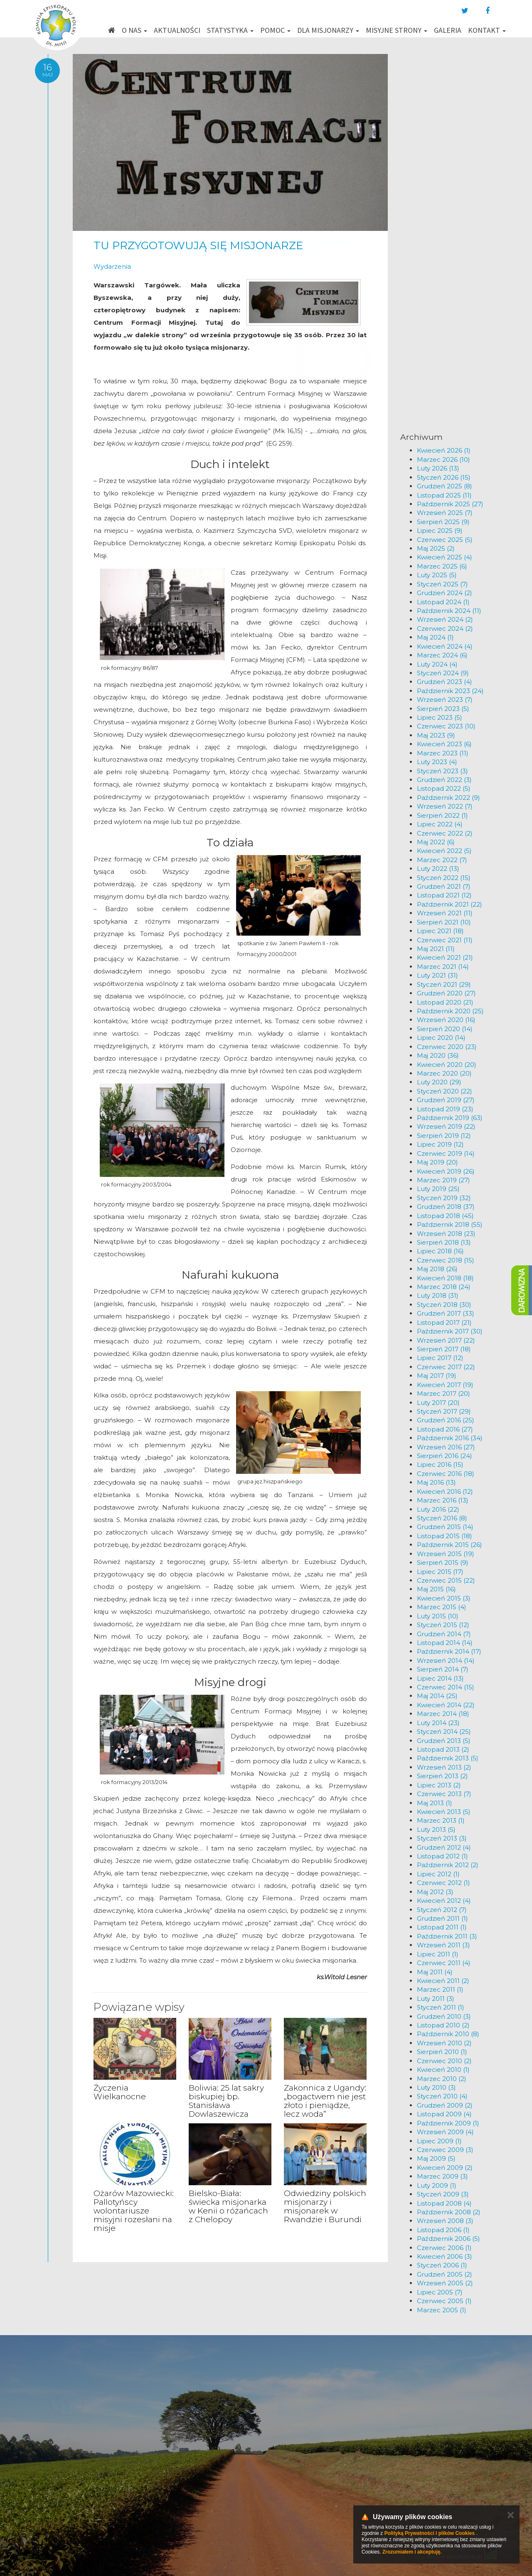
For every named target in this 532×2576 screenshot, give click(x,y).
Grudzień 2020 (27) (446, 993)
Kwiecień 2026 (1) (443, 450)
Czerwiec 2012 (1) (443, 1883)
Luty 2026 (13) (438, 468)
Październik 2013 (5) (447, 1758)
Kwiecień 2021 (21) (445, 957)
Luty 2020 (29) (439, 1082)
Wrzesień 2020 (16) (446, 1020)
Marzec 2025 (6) (442, 566)
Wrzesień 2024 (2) (445, 619)
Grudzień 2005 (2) (444, 2274)
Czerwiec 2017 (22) (446, 1367)
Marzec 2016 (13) (442, 1500)
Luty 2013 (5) (436, 1829)
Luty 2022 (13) (438, 869)
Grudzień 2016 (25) (445, 1420)
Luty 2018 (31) (437, 1295)
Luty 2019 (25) (438, 1189)
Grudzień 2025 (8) (444, 486)
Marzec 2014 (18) (443, 1714)
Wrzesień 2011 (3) (443, 1945)
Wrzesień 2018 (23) (446, 1234)
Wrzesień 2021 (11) (445, 913)
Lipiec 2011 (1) (437, 1954)
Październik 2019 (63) (450, 1118)
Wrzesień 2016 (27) (446, 1447)
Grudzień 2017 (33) (445, 1313)
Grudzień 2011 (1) (442, 1918)
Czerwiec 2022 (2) (445, 833)
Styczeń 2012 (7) (442, 1910)
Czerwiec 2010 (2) (444, 2061)
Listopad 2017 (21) (444, 1322)
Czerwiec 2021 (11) (445, 940)
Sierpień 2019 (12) (444, 1136)
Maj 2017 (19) (436, 1376)
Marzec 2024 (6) (442, 655)
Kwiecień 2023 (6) (444, 744)
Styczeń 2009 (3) (443, 2194)
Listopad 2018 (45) (445, 1216)
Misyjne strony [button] (396, 30)
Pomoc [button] (275, 30)
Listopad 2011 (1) (442, 1927)
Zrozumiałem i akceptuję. (412, 2552)
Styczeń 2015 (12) (443, 1625)
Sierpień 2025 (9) (443, 522)
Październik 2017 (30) (450, 1331)
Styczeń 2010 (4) (442, 2096)
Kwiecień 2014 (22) (446, 1705)
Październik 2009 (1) (448, 2123)
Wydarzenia (112, 266)
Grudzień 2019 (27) (446, 1100)
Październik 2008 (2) (448, 2212)
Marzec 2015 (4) (441, 1607)
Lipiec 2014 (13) (440, 1678)
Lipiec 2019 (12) (440, 1144)
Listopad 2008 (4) (444, 2203)
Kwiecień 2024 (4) (445, 646)
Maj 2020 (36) (438, 1055)
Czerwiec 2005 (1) (444, 2301)
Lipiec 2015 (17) (440, 1572)
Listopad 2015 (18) (444, 1536)
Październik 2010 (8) (448, 2034)
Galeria (447, 30)
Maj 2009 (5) (436, 2158)
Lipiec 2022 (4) (440, 824)
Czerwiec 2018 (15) (445, 1260)
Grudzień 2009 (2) (445, 2105)
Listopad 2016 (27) (445, 1429)
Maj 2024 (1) (435, 637)
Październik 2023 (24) (450, 691)
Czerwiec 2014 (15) (445, 1687)
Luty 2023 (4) (437, 762)
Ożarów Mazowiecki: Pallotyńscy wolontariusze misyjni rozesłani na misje (134, 2211)
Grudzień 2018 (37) (446, 1207)
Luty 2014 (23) (438, 1723)
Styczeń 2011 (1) (440, 2007)
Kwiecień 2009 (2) (445, 2168)
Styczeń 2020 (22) (444, 1091)
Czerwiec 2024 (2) (445, 628)
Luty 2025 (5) (437, 575)
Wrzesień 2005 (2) (445, 2283)
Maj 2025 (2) (436, 548)
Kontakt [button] (487, 30)
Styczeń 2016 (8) (442, 1518)
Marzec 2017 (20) (443, 1393)
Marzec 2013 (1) (441, 1820)
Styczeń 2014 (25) (444, 1731)
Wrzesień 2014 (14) (446, 1660)
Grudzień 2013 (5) (443, 1741)
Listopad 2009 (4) (444, 2114)
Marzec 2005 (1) (441, 2310)
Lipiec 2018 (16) (440, 1251)
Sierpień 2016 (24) (444, 1456)
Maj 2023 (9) (436, 735)
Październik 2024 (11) (449, 611)
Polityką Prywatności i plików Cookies (429, 2533)
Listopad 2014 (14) (445, 1643)
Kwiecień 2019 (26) (446, 1171)
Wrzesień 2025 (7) (445, 513)
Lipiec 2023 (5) (439, 717)
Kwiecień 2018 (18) (445, 1278)
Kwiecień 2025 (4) (444, 557)
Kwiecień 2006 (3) (444, 2256)
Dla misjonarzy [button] (328, 30)
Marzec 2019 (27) (443, 1180)
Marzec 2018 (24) (443, 1287)
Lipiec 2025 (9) (440, 530)
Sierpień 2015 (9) (442, 1562)
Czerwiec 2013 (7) (444, 1794)
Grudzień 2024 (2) (444, 593)
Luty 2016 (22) (438, 1509)
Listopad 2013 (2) (443, 1749)
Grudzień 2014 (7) (444, 1634)
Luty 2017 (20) (438, 1403)
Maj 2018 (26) (437, 1269)
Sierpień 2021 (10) (444, 922)
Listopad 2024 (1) (443, 602)
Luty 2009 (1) (436, 2185)
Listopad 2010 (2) (443, 2025)
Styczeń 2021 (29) (444, 984)
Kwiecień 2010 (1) (443, 2070)
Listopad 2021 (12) (444, 895)
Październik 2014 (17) (449, 1651)
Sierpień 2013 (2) (442, 1776)
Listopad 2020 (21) (445, 1002)
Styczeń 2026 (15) (443, 477)
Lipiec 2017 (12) (440, 1358)
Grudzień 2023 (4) (444, 682)
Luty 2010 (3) (436, 2087)
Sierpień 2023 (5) (443, 709)
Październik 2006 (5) (448, 2239)
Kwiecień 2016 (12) (445, 1491)
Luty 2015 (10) (437, 1616)
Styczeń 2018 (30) (444, 1305)
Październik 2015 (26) (449, 1545)
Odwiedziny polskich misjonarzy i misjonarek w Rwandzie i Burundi (325, 2206)
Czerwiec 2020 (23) (447, 1047)
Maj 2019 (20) (437, 1162)
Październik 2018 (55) (450, 1224)
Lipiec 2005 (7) (440, 2292)
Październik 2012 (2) (447, 1865)
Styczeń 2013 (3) (442, 1838)
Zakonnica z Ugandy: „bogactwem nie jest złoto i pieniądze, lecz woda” (325, 2101)
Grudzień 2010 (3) (444, 2016)
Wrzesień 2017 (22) (446, 1340)
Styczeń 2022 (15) (443, 878)
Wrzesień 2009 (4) (445, 2132)
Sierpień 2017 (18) (444, 1349)
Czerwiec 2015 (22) (446, 1580)
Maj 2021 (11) (436, 949)
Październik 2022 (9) (448, 797)
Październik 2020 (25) (450, 1011)
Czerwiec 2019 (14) (446, 1153)
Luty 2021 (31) (437, 975)
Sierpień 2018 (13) (444, 1242)
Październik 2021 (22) (449, 904)
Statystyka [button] (230, 30)
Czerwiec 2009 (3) (445, 2150)
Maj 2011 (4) (435, 1972)
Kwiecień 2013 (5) (443, 1812)
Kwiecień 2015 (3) (443, 1598)
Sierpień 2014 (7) (442, 1669)
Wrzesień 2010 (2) (444, 2043)
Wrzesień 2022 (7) (445, 806)
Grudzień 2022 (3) (444, 780)
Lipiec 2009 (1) (439, 2141)
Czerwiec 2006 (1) (444, 2248)
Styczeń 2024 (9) (443, 673)
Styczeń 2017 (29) (444, 1411)
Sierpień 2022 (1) (442, 815)
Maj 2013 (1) (434, 1803)
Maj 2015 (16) (436, 1589)
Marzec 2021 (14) (443, 967)
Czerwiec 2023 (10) (446, 726)
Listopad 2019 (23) (445, 1109)
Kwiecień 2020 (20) (446, 1065)
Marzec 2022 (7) (442, 860)
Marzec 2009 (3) (442, 2176)
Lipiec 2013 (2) (439, 1785)
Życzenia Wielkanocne (120, 2092)
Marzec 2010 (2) (441, 2079)
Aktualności (177, 30)
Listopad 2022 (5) (443, 788)
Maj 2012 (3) (435, 1892)
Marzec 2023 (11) (442, 753)
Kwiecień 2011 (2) (443, 1981)
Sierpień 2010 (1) (442, 2052)
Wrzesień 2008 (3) (445, 2221)
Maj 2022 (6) (436, 842)
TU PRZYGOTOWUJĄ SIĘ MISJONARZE (198, 245)
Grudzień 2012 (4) (444, 1847)
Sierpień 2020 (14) (445, 1029)
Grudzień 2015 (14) (445, 1527)
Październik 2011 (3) (447, 1936)
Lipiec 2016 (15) (440, 1464)
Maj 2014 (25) (437, 1696)
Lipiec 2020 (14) (441, 1038)
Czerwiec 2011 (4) (443, 1963)
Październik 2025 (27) (450, 504)
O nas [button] (134, 30)
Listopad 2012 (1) (442, 1856)
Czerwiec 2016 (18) (445, 1474)
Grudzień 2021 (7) (443, 886)
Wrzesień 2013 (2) (444, 1767)
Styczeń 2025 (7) (442, 584)
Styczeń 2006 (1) (442, 2265)
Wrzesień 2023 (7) (445, 699)
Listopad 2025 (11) (444, 495)
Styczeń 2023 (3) (442, 771)
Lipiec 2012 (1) (438, 1874)
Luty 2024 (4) (437, 664)
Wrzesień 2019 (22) (446, 1126)
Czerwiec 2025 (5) (445, 540)
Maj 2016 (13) (436, 1482)
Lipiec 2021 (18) (440, 931)
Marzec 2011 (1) (440, 1989)
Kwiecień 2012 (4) (444, 1900)
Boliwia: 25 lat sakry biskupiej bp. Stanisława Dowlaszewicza (226, 2101)
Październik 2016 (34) (450, 1438)
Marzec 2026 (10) (443, 459)
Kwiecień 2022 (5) (444, 851)
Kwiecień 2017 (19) (445, 1385)
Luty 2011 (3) (435, 1998)
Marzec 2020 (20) (444, 1073)
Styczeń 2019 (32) (444, 1198)
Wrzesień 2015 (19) (445, 1554)
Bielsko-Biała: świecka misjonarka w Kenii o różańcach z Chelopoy (228, 2206)
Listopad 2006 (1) (443, 2230)
